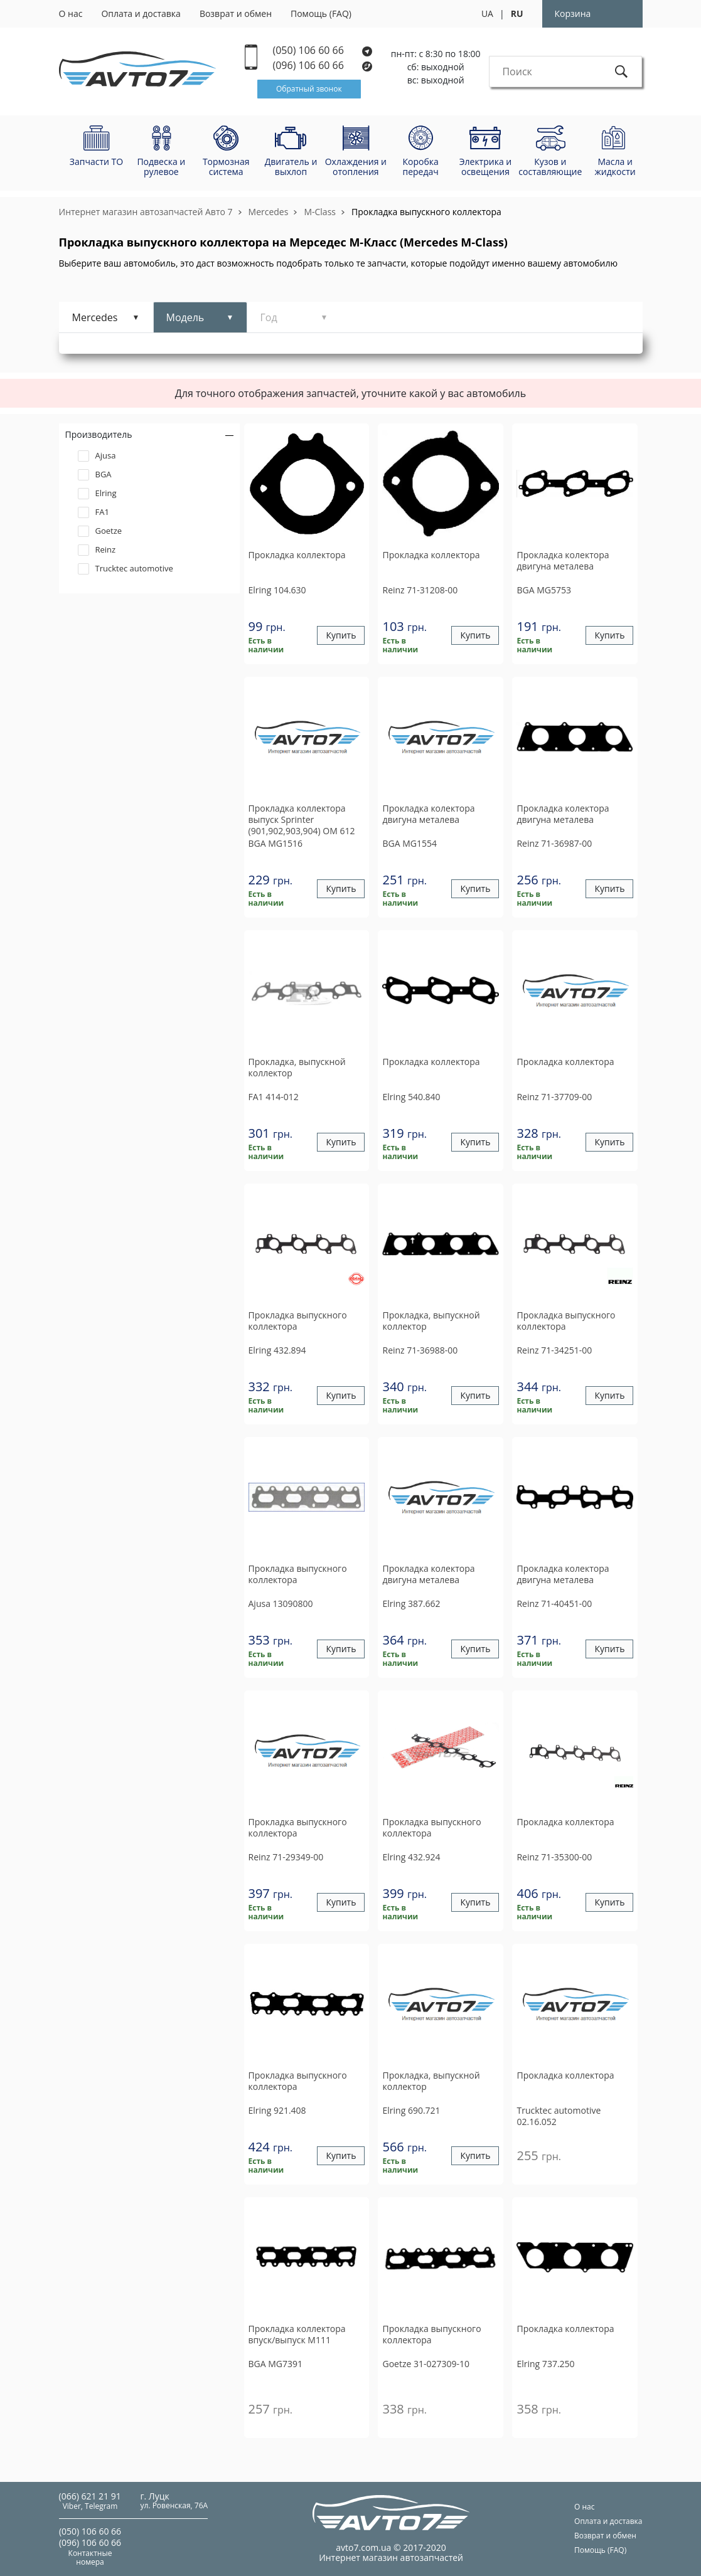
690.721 (411, 2110)
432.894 (277, 1350)
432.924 (411, 1857)
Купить (341, 636)
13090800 (281, 1603)
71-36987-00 (554, 843)
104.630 (277, 590)
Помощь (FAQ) (321, 13)
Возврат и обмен (236, 13)
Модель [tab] (185, 317)
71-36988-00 (420, 1350)
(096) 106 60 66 (323, 66)
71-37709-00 (554, 1097)
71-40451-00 (554, 1603)
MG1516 (276, 843)
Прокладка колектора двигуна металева (562, 560)
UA (487, 13)
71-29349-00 (286, 1857)
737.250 (545, 2364)
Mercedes (269, 212)
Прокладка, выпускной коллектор (297, 1067)
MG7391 (276, 2364)
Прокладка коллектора (297, 555)
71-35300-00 (554, 1857)
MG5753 (543, 590)
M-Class (320, 212)
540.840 (411, 1097)
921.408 (277, 2110)
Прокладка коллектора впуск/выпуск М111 (297, 2334)
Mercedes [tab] (95, 317)
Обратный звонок (309, 88)
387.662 (411, 1603)
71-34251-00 (554, 1350)
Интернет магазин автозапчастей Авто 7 (146, 212)
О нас (71, 13)
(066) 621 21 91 (90, 2496)
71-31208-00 (420, 590)
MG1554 (409, 843)
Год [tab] (268, 317)
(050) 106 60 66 (323, 50)
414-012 (274, 1097)
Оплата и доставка (141, 13)
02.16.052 (558, 2116)
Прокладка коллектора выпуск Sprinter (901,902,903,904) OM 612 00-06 (302, 820)
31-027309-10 (425, 2364)
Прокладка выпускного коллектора (426, 212)
